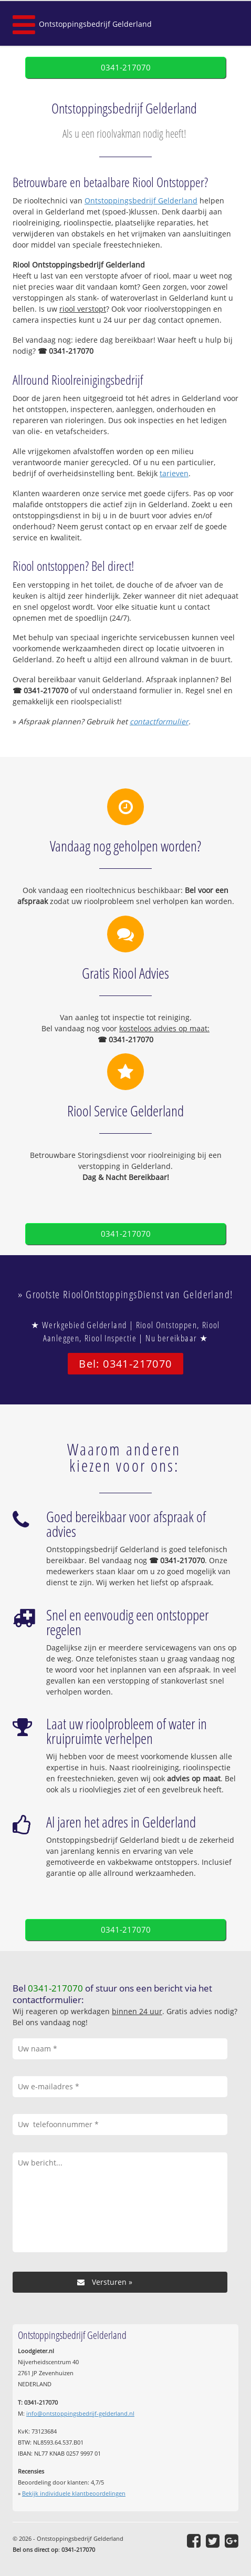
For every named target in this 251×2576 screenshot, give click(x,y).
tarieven (174, 473)
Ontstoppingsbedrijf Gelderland (95, 24)
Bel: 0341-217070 (125, 1364)
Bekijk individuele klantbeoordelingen (73, 2493)
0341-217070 (126, 67)
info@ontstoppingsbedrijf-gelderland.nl (80, 2413)
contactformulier (159, 721)
